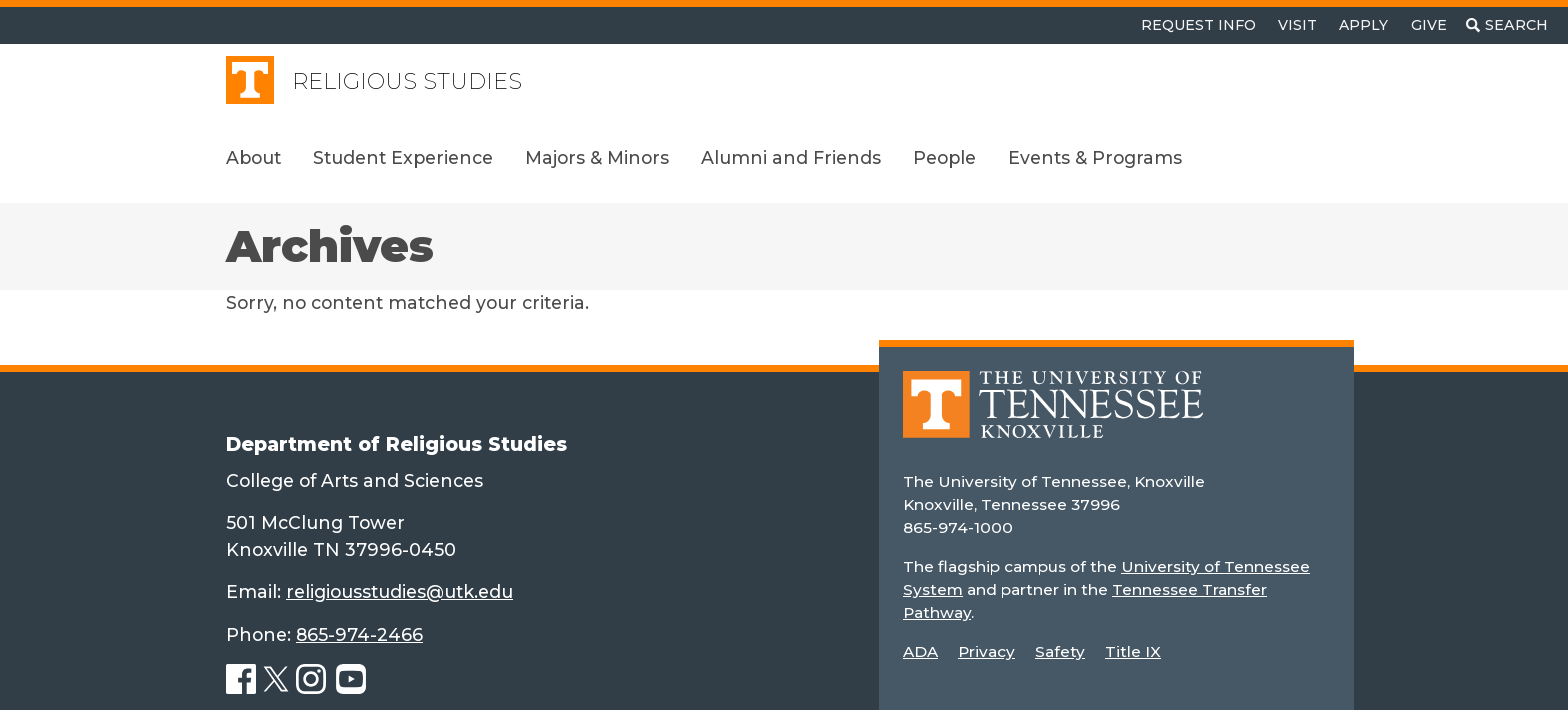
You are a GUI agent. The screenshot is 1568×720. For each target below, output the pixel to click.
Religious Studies (407, 81)
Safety (1060, 651)
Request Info (1198, 25)
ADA (920, 651)
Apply (1363, 25)
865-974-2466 (359, 634)
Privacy (986, 651)
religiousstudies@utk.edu (399, 591)
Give (1429, 25)
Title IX (1133, 651)
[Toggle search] (1507, 25)
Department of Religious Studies (396, 444)
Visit (1297, 25)
